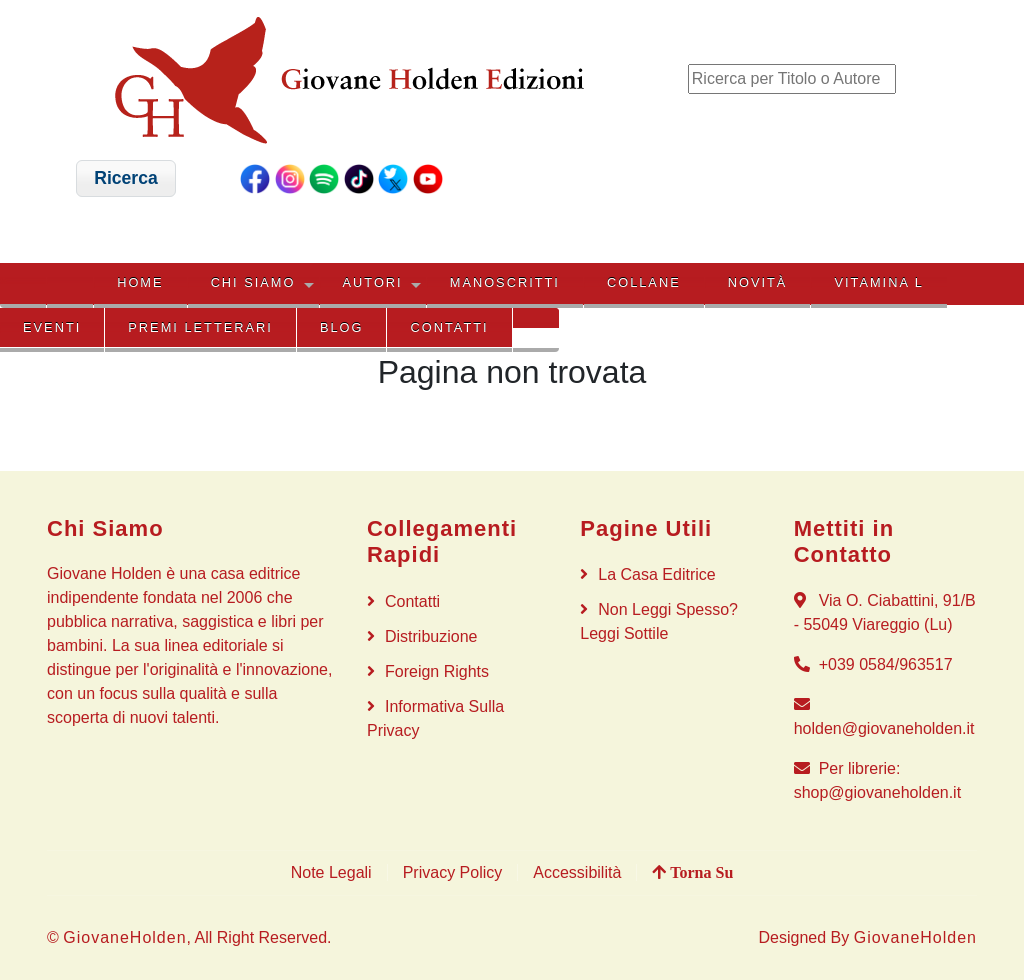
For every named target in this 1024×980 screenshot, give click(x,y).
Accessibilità (577, 872)
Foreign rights (437, 671)
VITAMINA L (878, 282)
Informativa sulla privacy (435, 718)
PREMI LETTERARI (200, 327)
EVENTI (52, 327)
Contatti (450, 327)
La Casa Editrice (656, 574)
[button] (126, 178)
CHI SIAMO (253, 282)
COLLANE (644, 282)
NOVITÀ (758, 282)
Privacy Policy (453, 872)
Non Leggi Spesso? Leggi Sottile (659, 621)
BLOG (342, 327)
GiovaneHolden (124, 937)
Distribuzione (431, 636)
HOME (140, 282)
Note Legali (331, 872)
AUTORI (373, 282)
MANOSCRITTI (505, 282)
